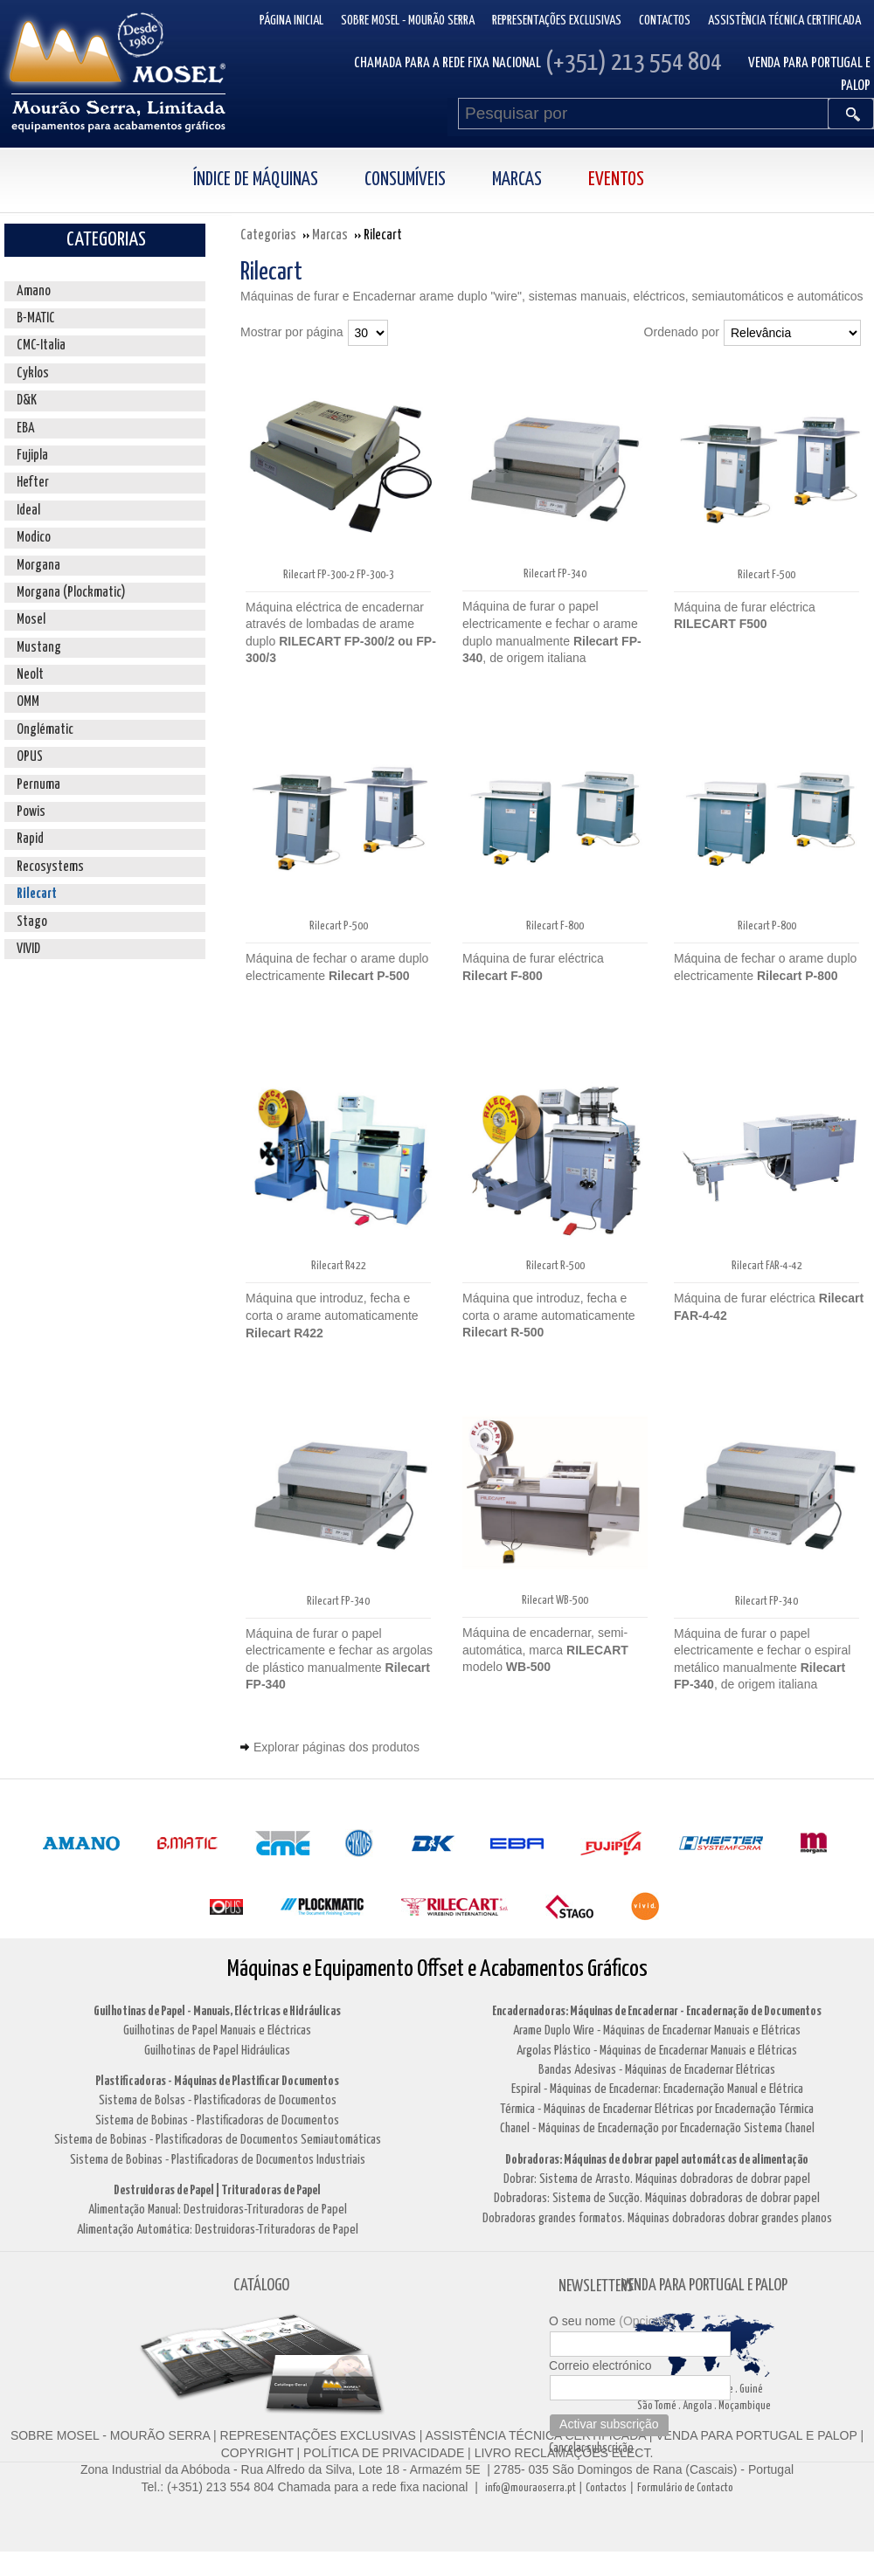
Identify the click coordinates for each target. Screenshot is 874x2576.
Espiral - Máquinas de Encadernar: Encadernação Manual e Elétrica (657, 2089)
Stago (32, 922)
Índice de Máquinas (255, 180)
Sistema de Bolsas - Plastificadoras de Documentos (217, 2100)
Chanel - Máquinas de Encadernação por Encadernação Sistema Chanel (657, 2128)
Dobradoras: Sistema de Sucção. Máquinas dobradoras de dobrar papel (657, 2198)
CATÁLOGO (261, 2285)
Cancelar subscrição (591, 2448)
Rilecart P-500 (338, 926)
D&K (27, 400)
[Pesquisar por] (643, 113)
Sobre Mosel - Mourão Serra (408, 20)
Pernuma (38, 784)
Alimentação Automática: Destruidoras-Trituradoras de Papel (217, 2229)
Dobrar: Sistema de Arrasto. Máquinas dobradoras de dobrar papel (656, 2179)
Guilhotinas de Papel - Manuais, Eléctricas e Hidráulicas (217, 2011)
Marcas (517, 180)
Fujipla (32, 455)
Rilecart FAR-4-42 (767, 1266)
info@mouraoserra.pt (530, 2488)
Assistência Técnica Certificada (784, 20)
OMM (28, 701)
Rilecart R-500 (555, 1266)
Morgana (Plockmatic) (71, 592)
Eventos (616, 180)
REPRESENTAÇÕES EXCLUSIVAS (318, 2435)
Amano (34, 291)
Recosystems (50, 867)
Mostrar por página (291, 332)
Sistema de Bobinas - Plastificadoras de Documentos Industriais (217, 2159)
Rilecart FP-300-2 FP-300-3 (338, 575)
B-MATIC (36, 318)
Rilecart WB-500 (555, 1600)
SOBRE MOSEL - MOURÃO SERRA (110, 2435)
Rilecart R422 (338, 1266)
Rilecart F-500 (766, 575)
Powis (31, 811)
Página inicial (291, 20)
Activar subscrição (609, 2424)
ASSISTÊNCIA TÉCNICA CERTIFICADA (536, 2435)
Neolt (30, 674)
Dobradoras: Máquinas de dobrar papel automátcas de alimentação (656, 2159)
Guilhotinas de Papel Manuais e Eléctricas (217, 2030)
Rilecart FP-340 (555, 574)
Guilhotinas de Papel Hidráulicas (217, 2050)
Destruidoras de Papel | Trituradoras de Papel (217, 2190)
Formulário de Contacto (685, 2488)
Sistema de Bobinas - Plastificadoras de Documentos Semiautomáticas (217, 2139)
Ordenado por (681, 332)
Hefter (33, 482)
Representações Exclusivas (556, 20)
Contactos (664, 20)
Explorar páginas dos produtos (336, 1747)
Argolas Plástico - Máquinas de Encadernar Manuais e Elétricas (657, 2050)
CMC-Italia (41, 345)
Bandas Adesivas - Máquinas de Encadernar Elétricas (656, 2069)
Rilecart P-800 (767, 926)
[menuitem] (274, 180)
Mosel (31, 619)
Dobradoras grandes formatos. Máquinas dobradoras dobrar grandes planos (657, 2218)
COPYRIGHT (257, 2453)
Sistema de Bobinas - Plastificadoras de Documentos (217, 2120)
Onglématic (45, 729)
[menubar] (437, 180)
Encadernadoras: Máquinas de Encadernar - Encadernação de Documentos (657, 2011)
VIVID (28, 949)
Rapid (30, 839)
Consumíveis (405, 180)
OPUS (30, 756)
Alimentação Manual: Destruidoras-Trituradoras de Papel (217, 2209)
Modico (34, 537)
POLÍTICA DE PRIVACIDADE (382, 2453)
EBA (26, 428)
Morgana (38, 565)
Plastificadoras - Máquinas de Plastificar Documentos (217, 2081)
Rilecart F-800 (555, 926)
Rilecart (37, 894)
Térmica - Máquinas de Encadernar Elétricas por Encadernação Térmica (657, 2109)
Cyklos (33, 373)
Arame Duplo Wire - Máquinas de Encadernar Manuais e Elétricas (657, 2030)
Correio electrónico (600, 2365)
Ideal (28, 510)
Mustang (39, 647)
